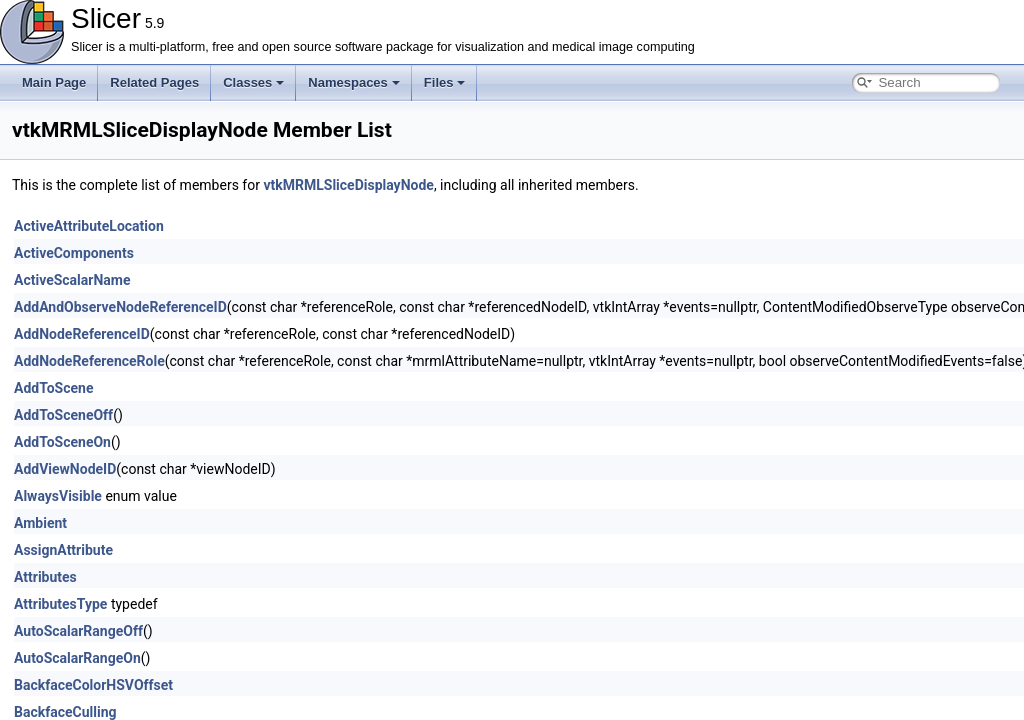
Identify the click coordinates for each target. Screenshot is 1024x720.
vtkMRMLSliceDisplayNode (348, 185)
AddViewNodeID (65, 469)
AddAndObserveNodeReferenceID (120, 307)
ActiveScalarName (72, 280)
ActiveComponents (74, 253)
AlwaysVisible (58, 496)
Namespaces (354, 82)
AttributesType (60, 604)
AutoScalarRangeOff (78, 631)
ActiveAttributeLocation (89, 226)
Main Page (54, 82)
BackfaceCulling (65, 712)
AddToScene (53, 388)
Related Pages (154, 82)
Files (445, 82)
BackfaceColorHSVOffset (93, 685)
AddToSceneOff (63, 415)
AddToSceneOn (62, 442)
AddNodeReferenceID (82, 334)
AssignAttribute (63, 550)
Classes (253, 82)
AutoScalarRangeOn (77, 658)
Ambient (40, 523)
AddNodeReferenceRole (89, 361)
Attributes (45, 577)
